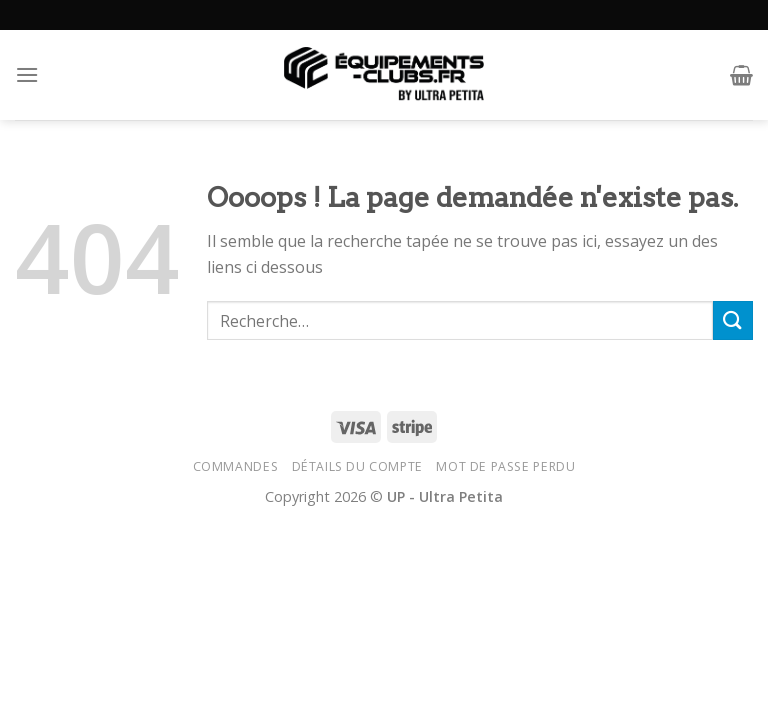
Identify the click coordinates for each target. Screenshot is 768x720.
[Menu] (27, 74)
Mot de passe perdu (505, 466)
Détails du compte (357, 466)
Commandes (236, 466)
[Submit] (733, 320)
